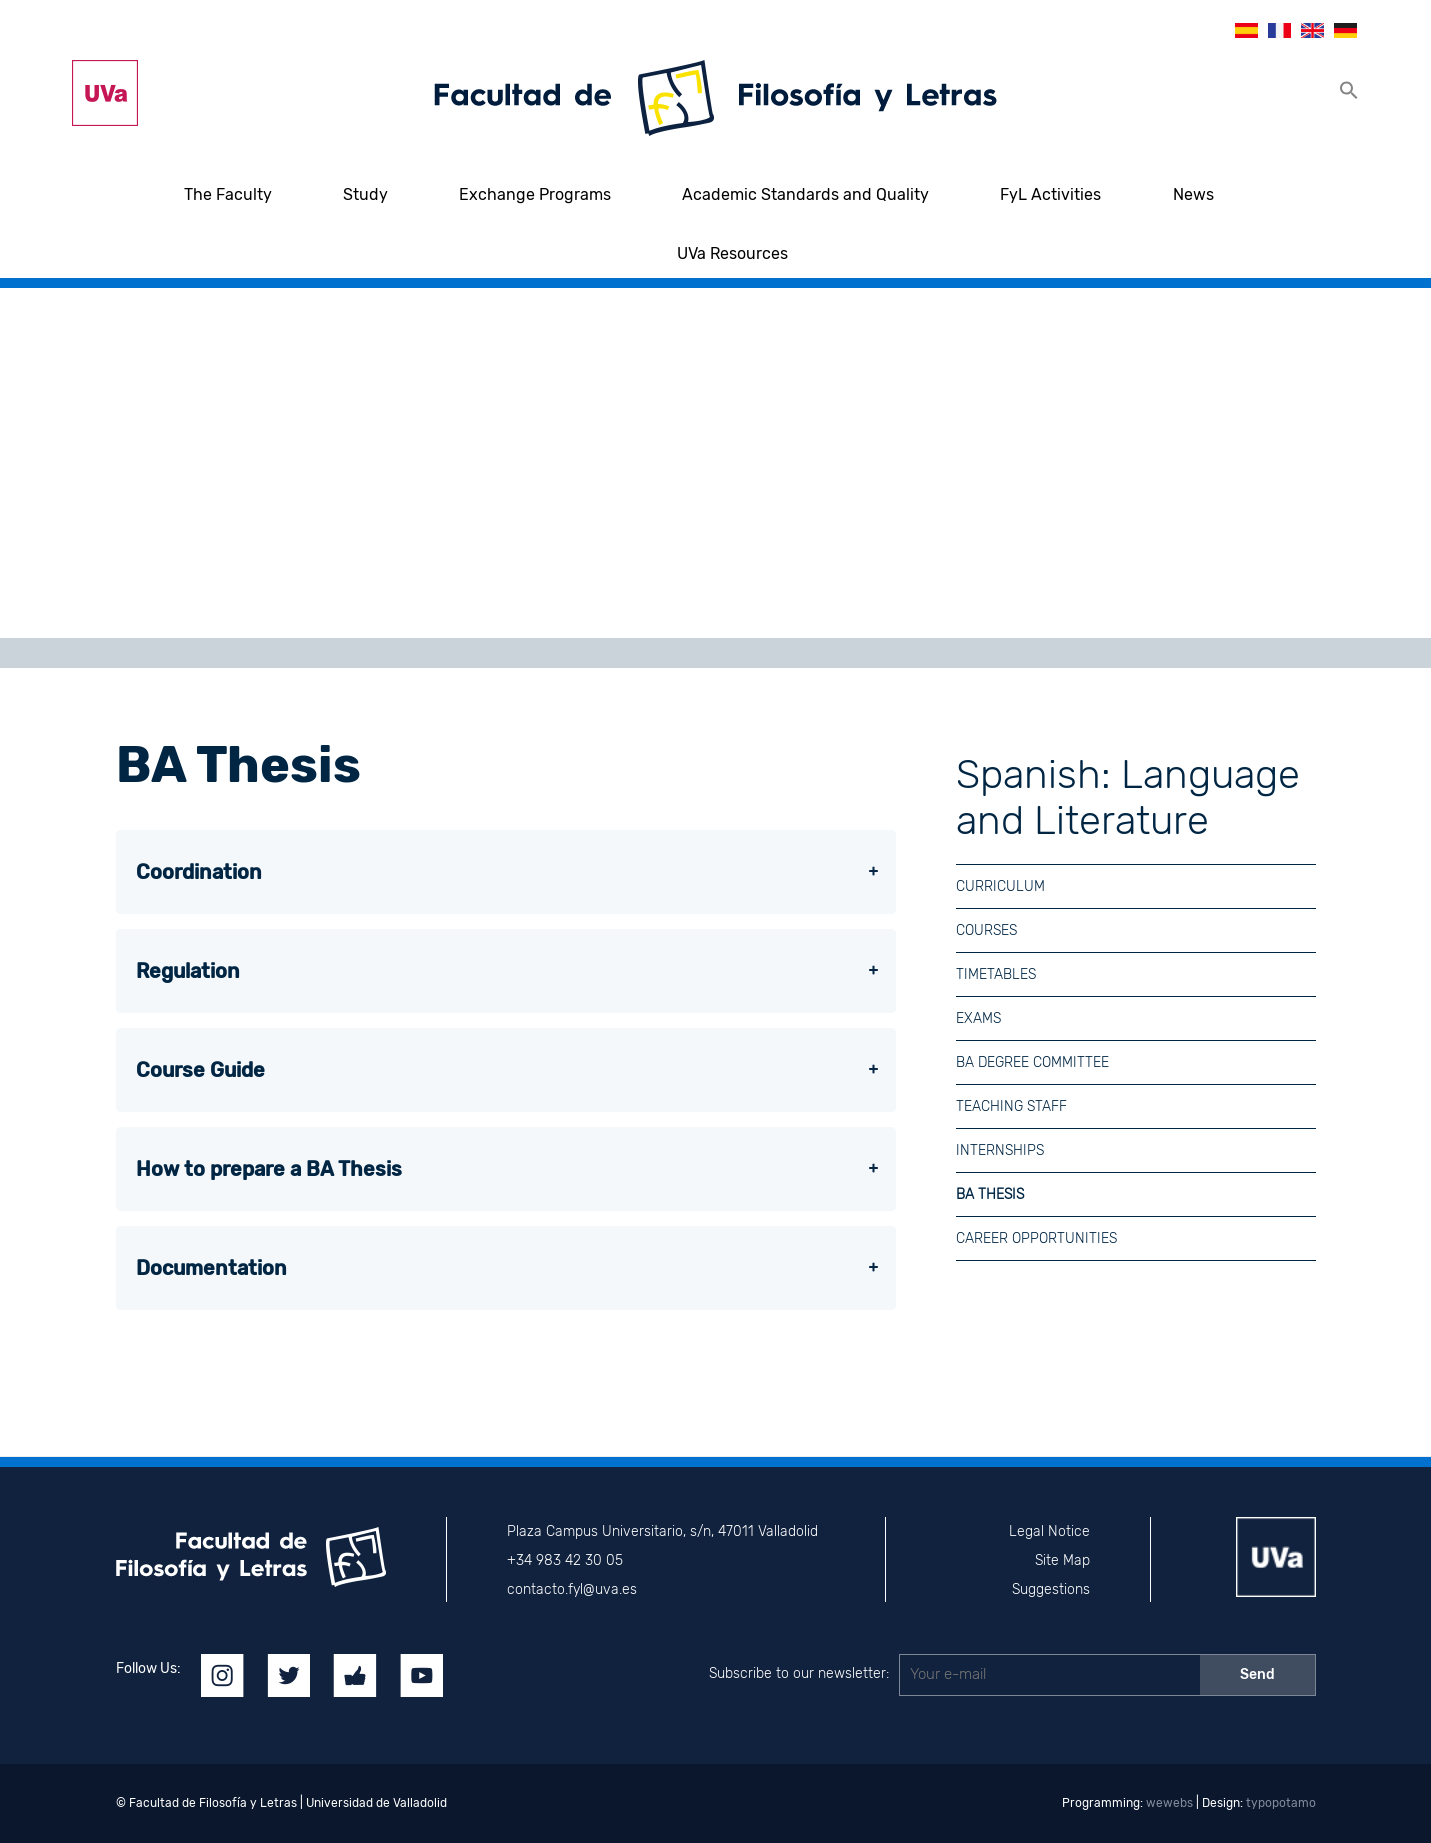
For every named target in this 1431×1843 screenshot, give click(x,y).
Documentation (211, 1268)
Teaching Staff (1011, 1106)
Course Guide (200, 1070)
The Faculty (228, 194)
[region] (715, 463)
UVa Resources (732, 253)
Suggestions (1051, 1589)
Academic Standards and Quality (805, 194)
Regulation (188, 971)
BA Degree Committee (1032, 1062)
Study (365, 194)
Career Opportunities (1036, 1238)
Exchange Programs (535, 194)
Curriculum (1000, 886)
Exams (978, 1018)
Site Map (1062, 1560)
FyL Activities (1050, 194)
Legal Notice (1049, 1531)
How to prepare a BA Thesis (269, 1169)
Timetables (996, 974)
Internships (1000, 1150)
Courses (986, 930)
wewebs (1169, 1803)
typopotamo (1281, 1803)
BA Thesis (990, 1194)
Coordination (199, 872)
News (1193, 194)
